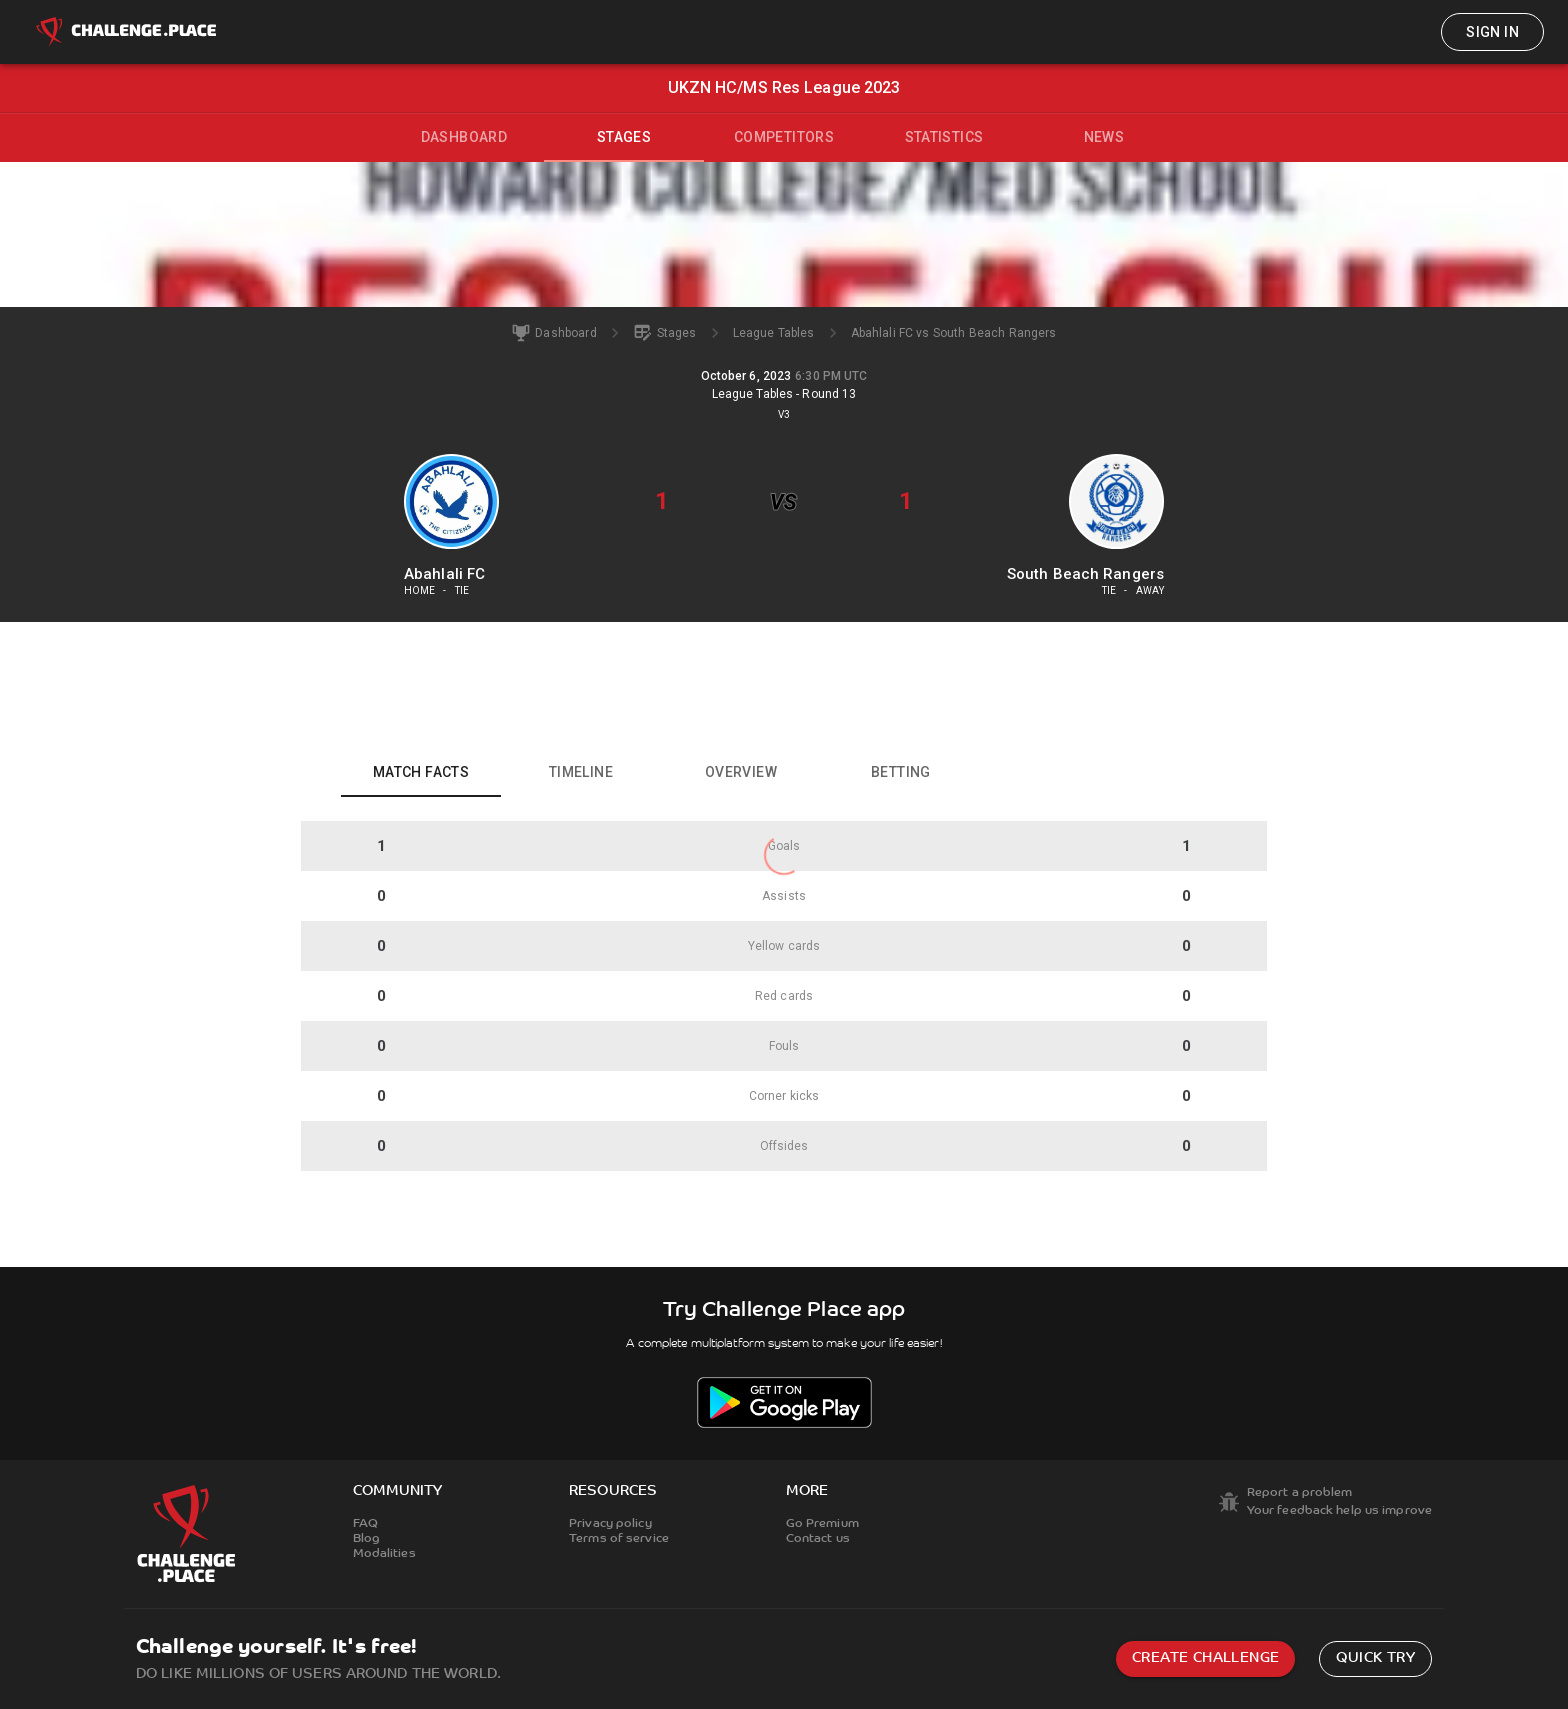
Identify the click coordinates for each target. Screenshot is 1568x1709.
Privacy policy (610, 1524)
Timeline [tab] (581, 772)
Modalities (384, 1554)
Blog (366, 1539)
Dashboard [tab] (464, 137)
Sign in (1492, 32)
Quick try (1375, 1658)
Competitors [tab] (784, 137)
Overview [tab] (741, 772)
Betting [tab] (901, 772)
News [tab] (1104, 137)
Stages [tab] (624, 137)
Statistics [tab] (944, 137)
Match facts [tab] (421, 772)
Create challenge (1205, 1658)
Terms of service (619, 1539)
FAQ (365, 1524)
